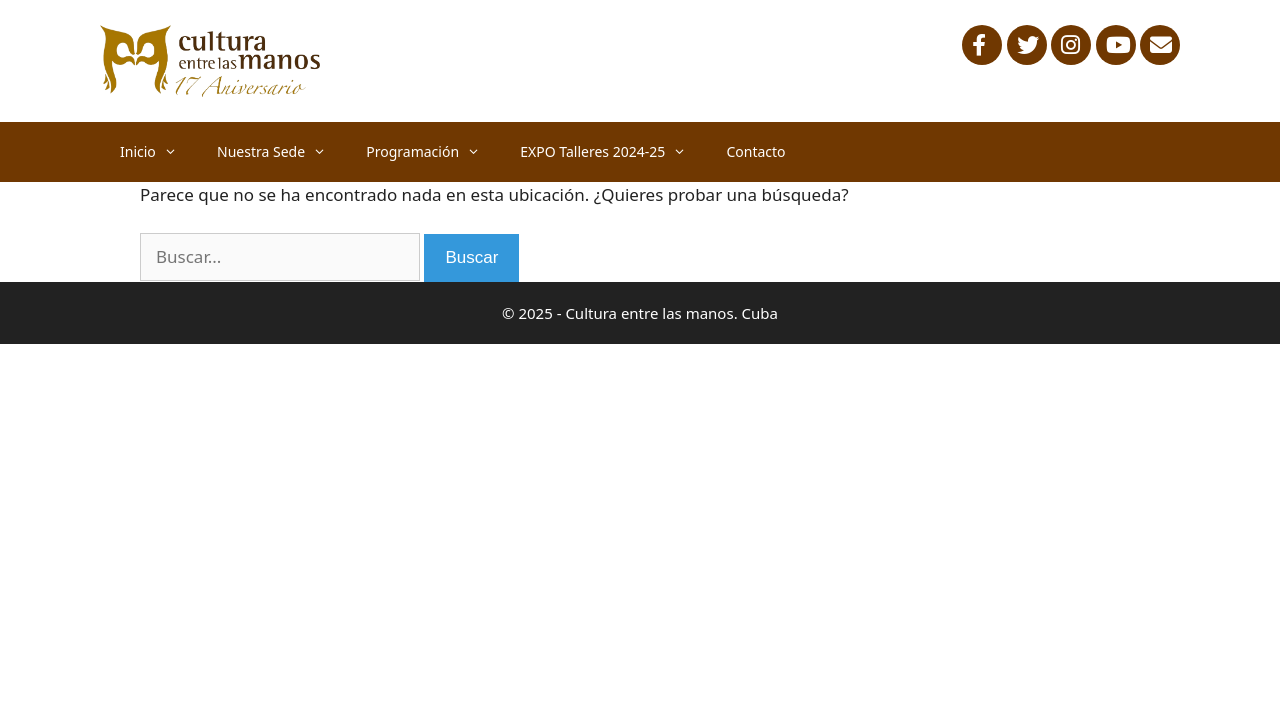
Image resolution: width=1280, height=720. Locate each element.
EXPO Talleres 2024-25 (613, 152)
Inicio (158, 152)
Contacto (755, 151)
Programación (433, 152)
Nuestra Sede (281, 152)
